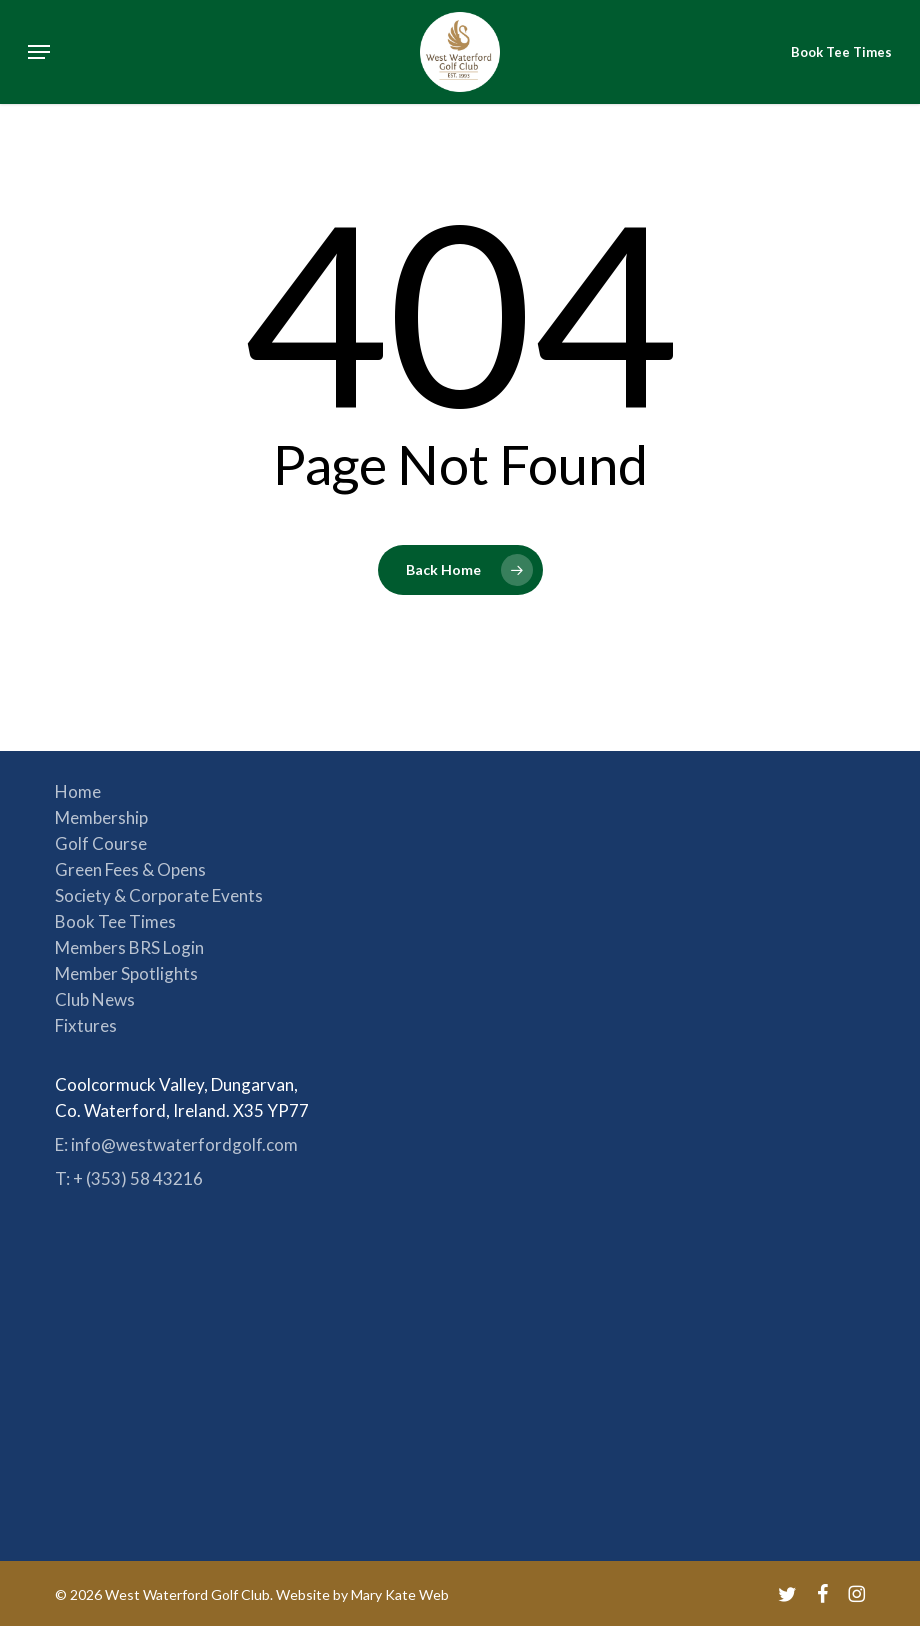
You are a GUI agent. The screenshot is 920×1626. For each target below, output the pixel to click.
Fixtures (86, 1025)
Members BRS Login (129, 947)
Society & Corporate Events (159, 895)
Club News (95, 999)
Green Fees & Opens (130, 869)
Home (78, 791)
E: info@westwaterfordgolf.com (176, 1144)
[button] (39, 52)
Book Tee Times (115, 921)
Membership (101, 817)
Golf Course (101, 843)
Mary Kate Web (400, 1594)
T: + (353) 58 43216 (129, 1178)
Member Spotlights (126, 973)
